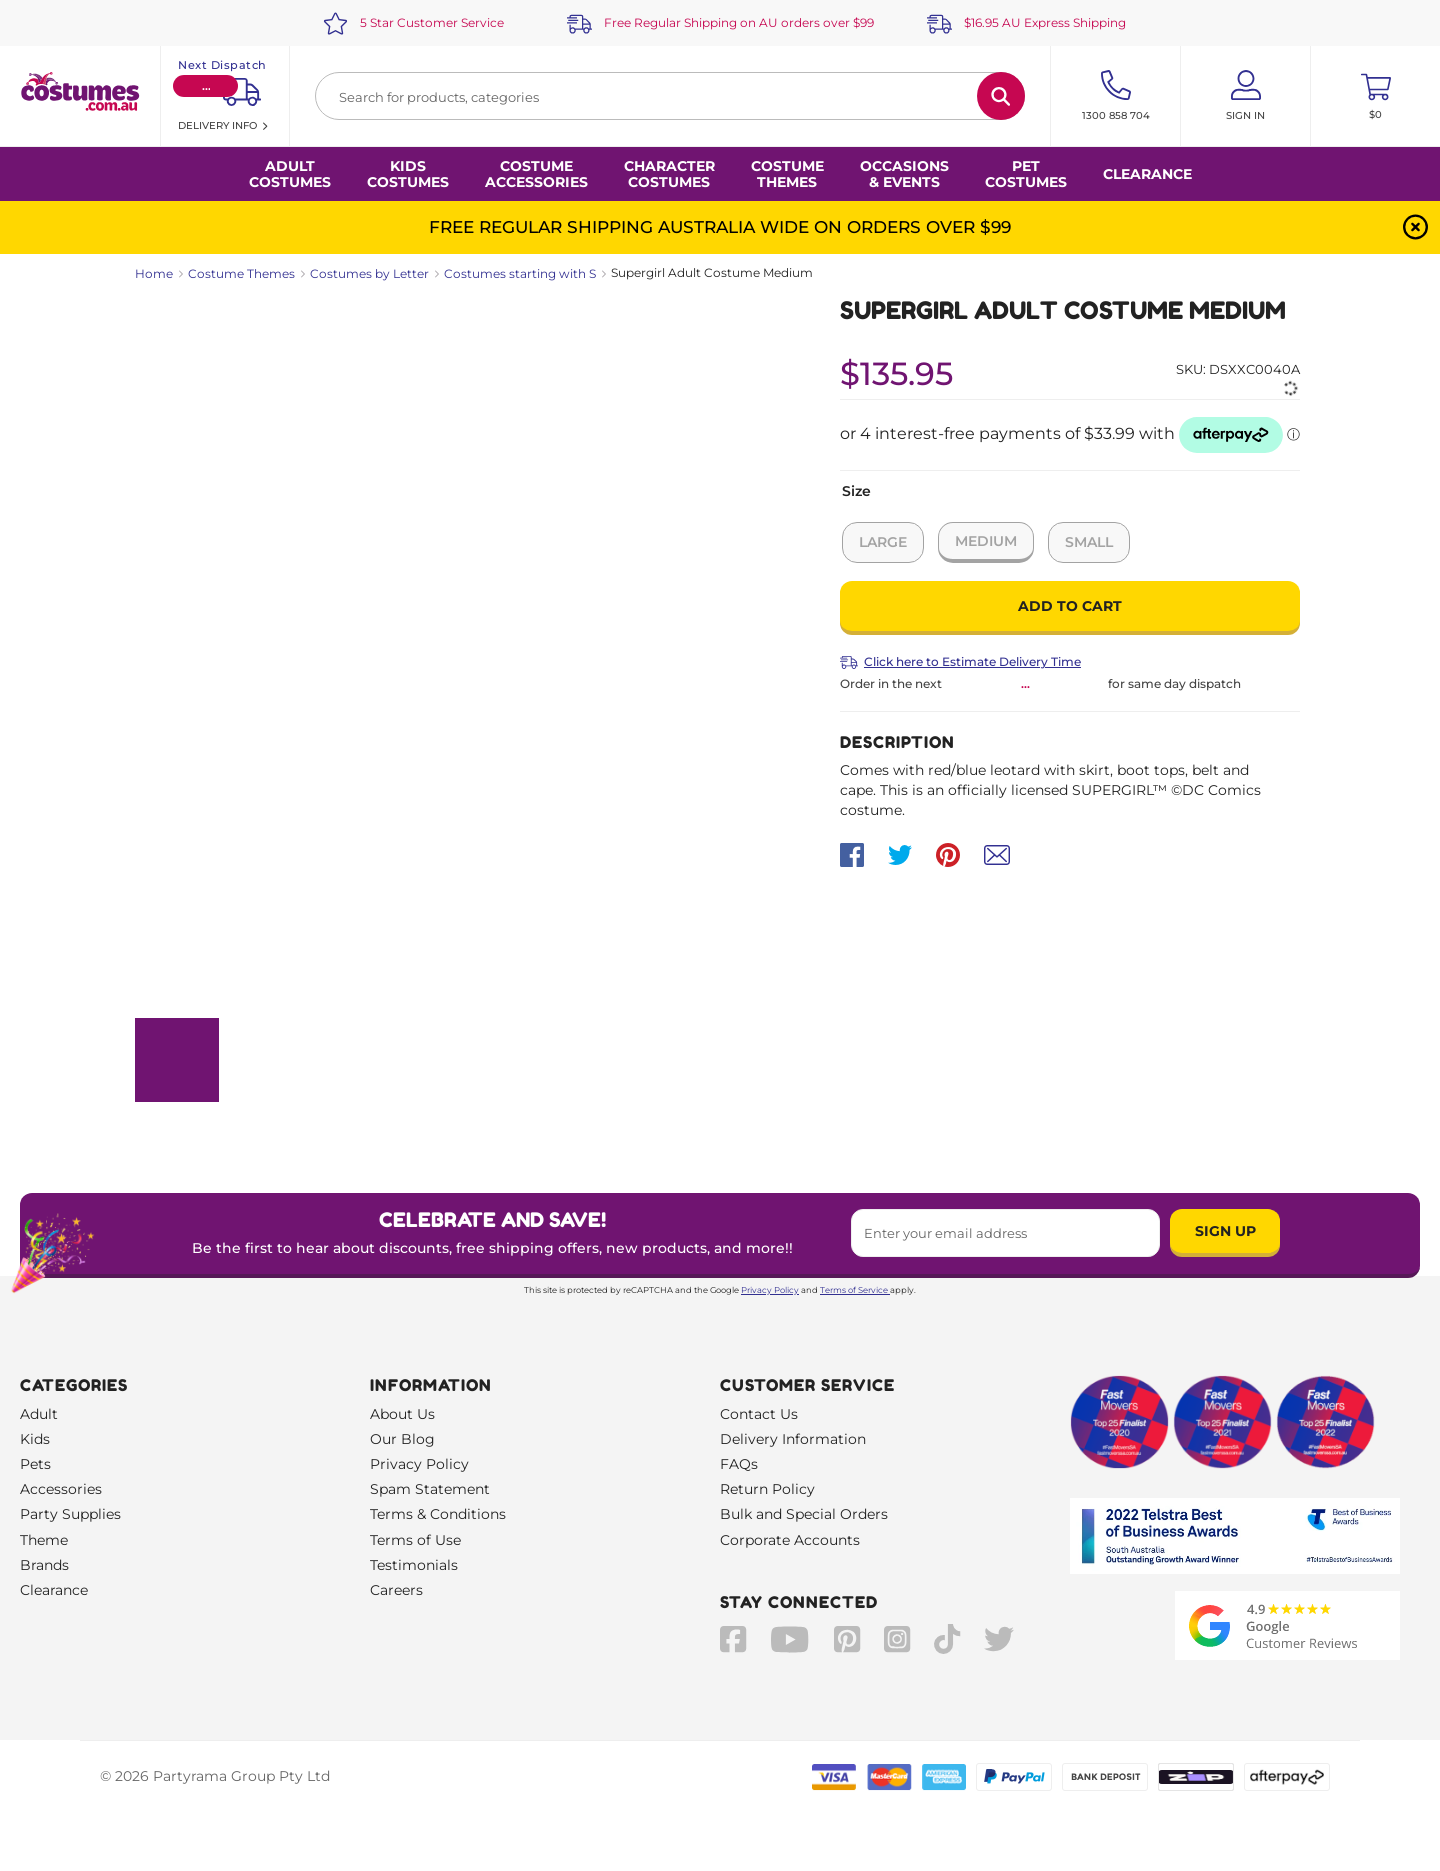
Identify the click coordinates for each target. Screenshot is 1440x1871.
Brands (44, 1565)
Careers (396, 1590)
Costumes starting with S (520, 273)
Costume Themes (241, 273)
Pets (35, 1464)
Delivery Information (793, 1439)
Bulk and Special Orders (804, 1514)
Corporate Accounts (790, 1540)
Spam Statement (430, 1489)
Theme (44, 1540)
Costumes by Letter (369, 273)
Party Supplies (70, 1514)
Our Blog (402, 1439)
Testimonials (414, 1565)
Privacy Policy (770, 1290)
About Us (402, 1414)
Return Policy (767, 1489)
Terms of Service (855, 1290)
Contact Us (759, 1414)
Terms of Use (415, 1540)
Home (154, 273)
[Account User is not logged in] (1245, 96)
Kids (35, 1439)
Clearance (1147, 174)
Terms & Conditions (438, 1514)
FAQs (739, 1464)
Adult (39, 1414)
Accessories (61, 1489)
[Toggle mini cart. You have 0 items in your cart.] (1375, 96)
